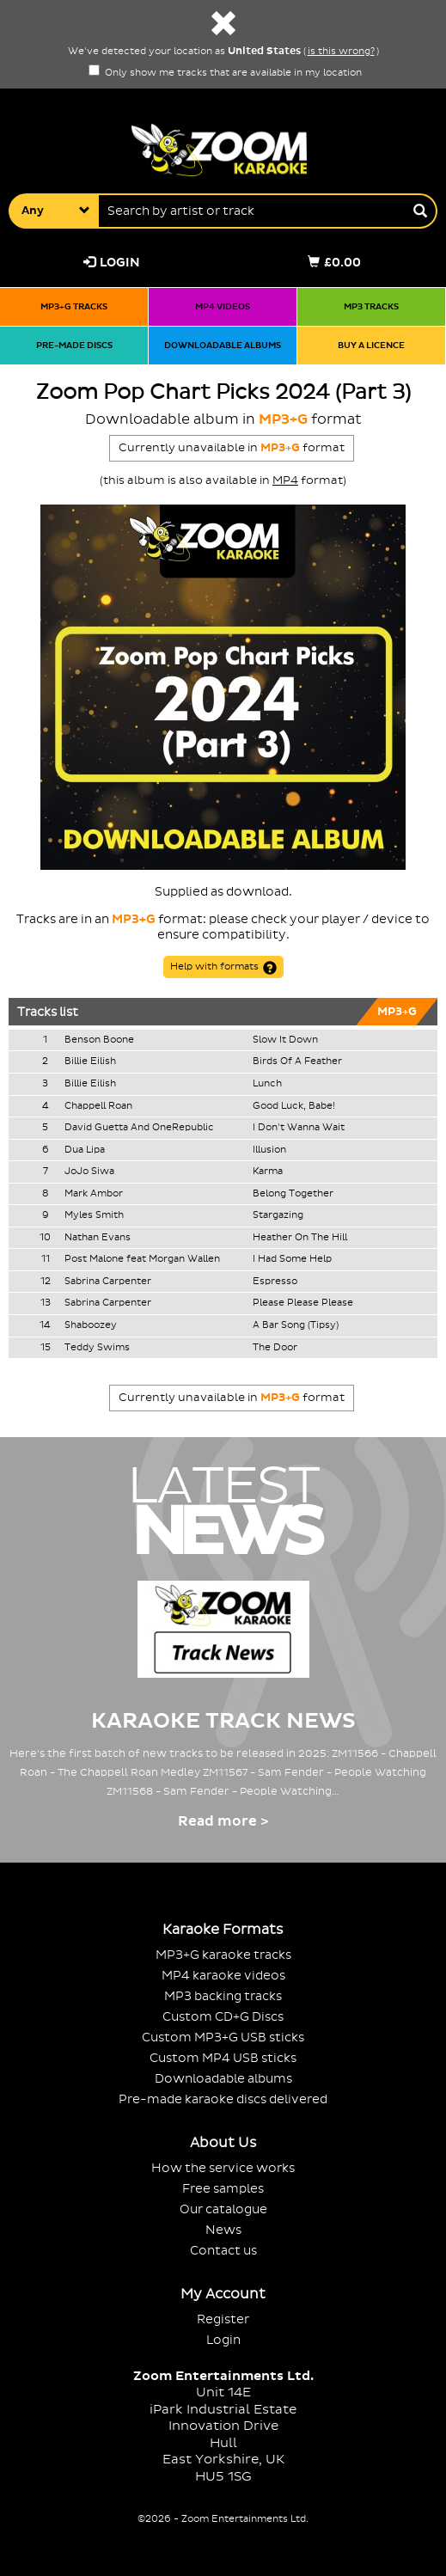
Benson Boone (99, 1040)
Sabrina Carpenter (107, 1282)
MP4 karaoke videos (223, 1975)
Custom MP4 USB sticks (223, 2058)
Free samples (223, 2188)
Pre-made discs (74, 345)
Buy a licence (371, 345)
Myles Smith (94, 1215)
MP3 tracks (371, 306)
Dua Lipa (84, 1150)
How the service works (223, 2168)
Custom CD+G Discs (223, 2017)
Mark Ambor (93, 1194)
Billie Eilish (90, 1061)
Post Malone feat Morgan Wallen (142, 1259)
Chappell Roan (98, 1106)
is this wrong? (341, 52)
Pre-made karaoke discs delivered (223, 2099)
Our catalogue (223, 2209)
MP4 (285, 480)
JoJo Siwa (89, 1172)
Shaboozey (90, 1325)
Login (111, 262)
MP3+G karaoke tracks (223, 1955)
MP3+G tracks (73, 306)
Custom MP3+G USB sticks (223, 2037)
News (223, 2230)
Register (223, 2319)
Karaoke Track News (223, 1721)
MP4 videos (222, 306)
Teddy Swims (97, 1348)
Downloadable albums (222, 345)
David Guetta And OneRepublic (139, 1128)
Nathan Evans (97, 1238)
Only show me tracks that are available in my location (225, 73)
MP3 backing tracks (223, 1996)
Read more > (223, 1821)
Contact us (223, 2250)
